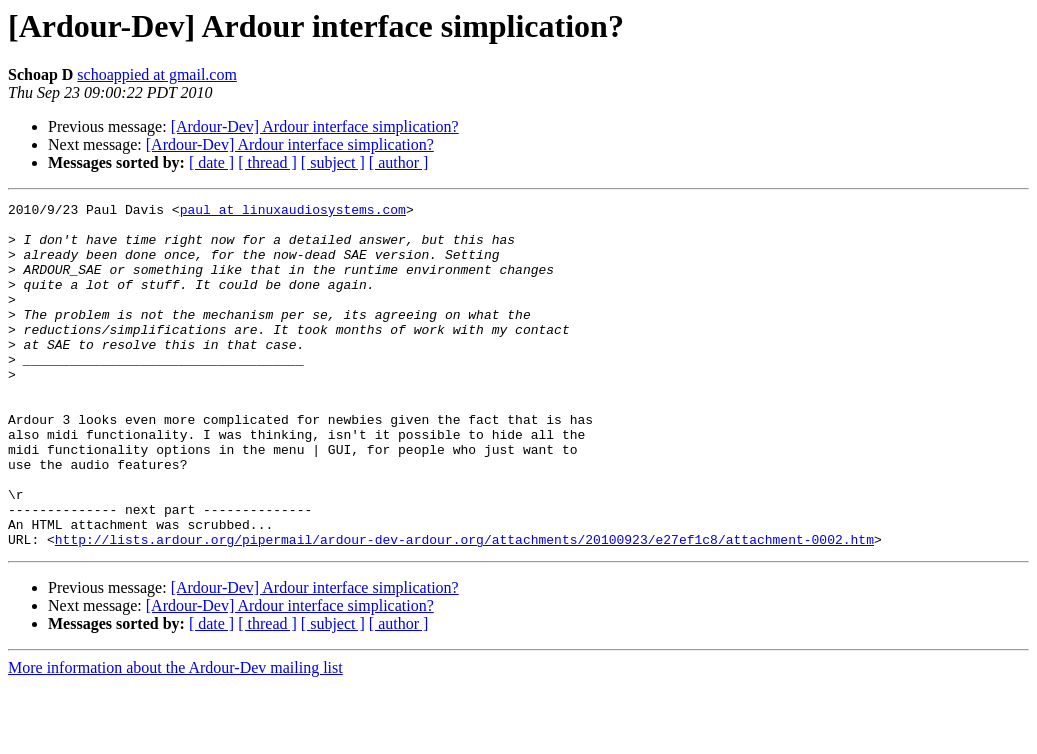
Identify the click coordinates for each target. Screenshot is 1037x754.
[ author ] (399, 162)
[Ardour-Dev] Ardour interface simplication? (315, 126)
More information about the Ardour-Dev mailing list (175, 736)
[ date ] (211, 162)
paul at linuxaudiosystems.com (293, 212)
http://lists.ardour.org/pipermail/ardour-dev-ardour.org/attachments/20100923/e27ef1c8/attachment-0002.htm (464, 608)
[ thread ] (267, 162)
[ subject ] (333, 162)
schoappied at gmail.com (157, 74)
